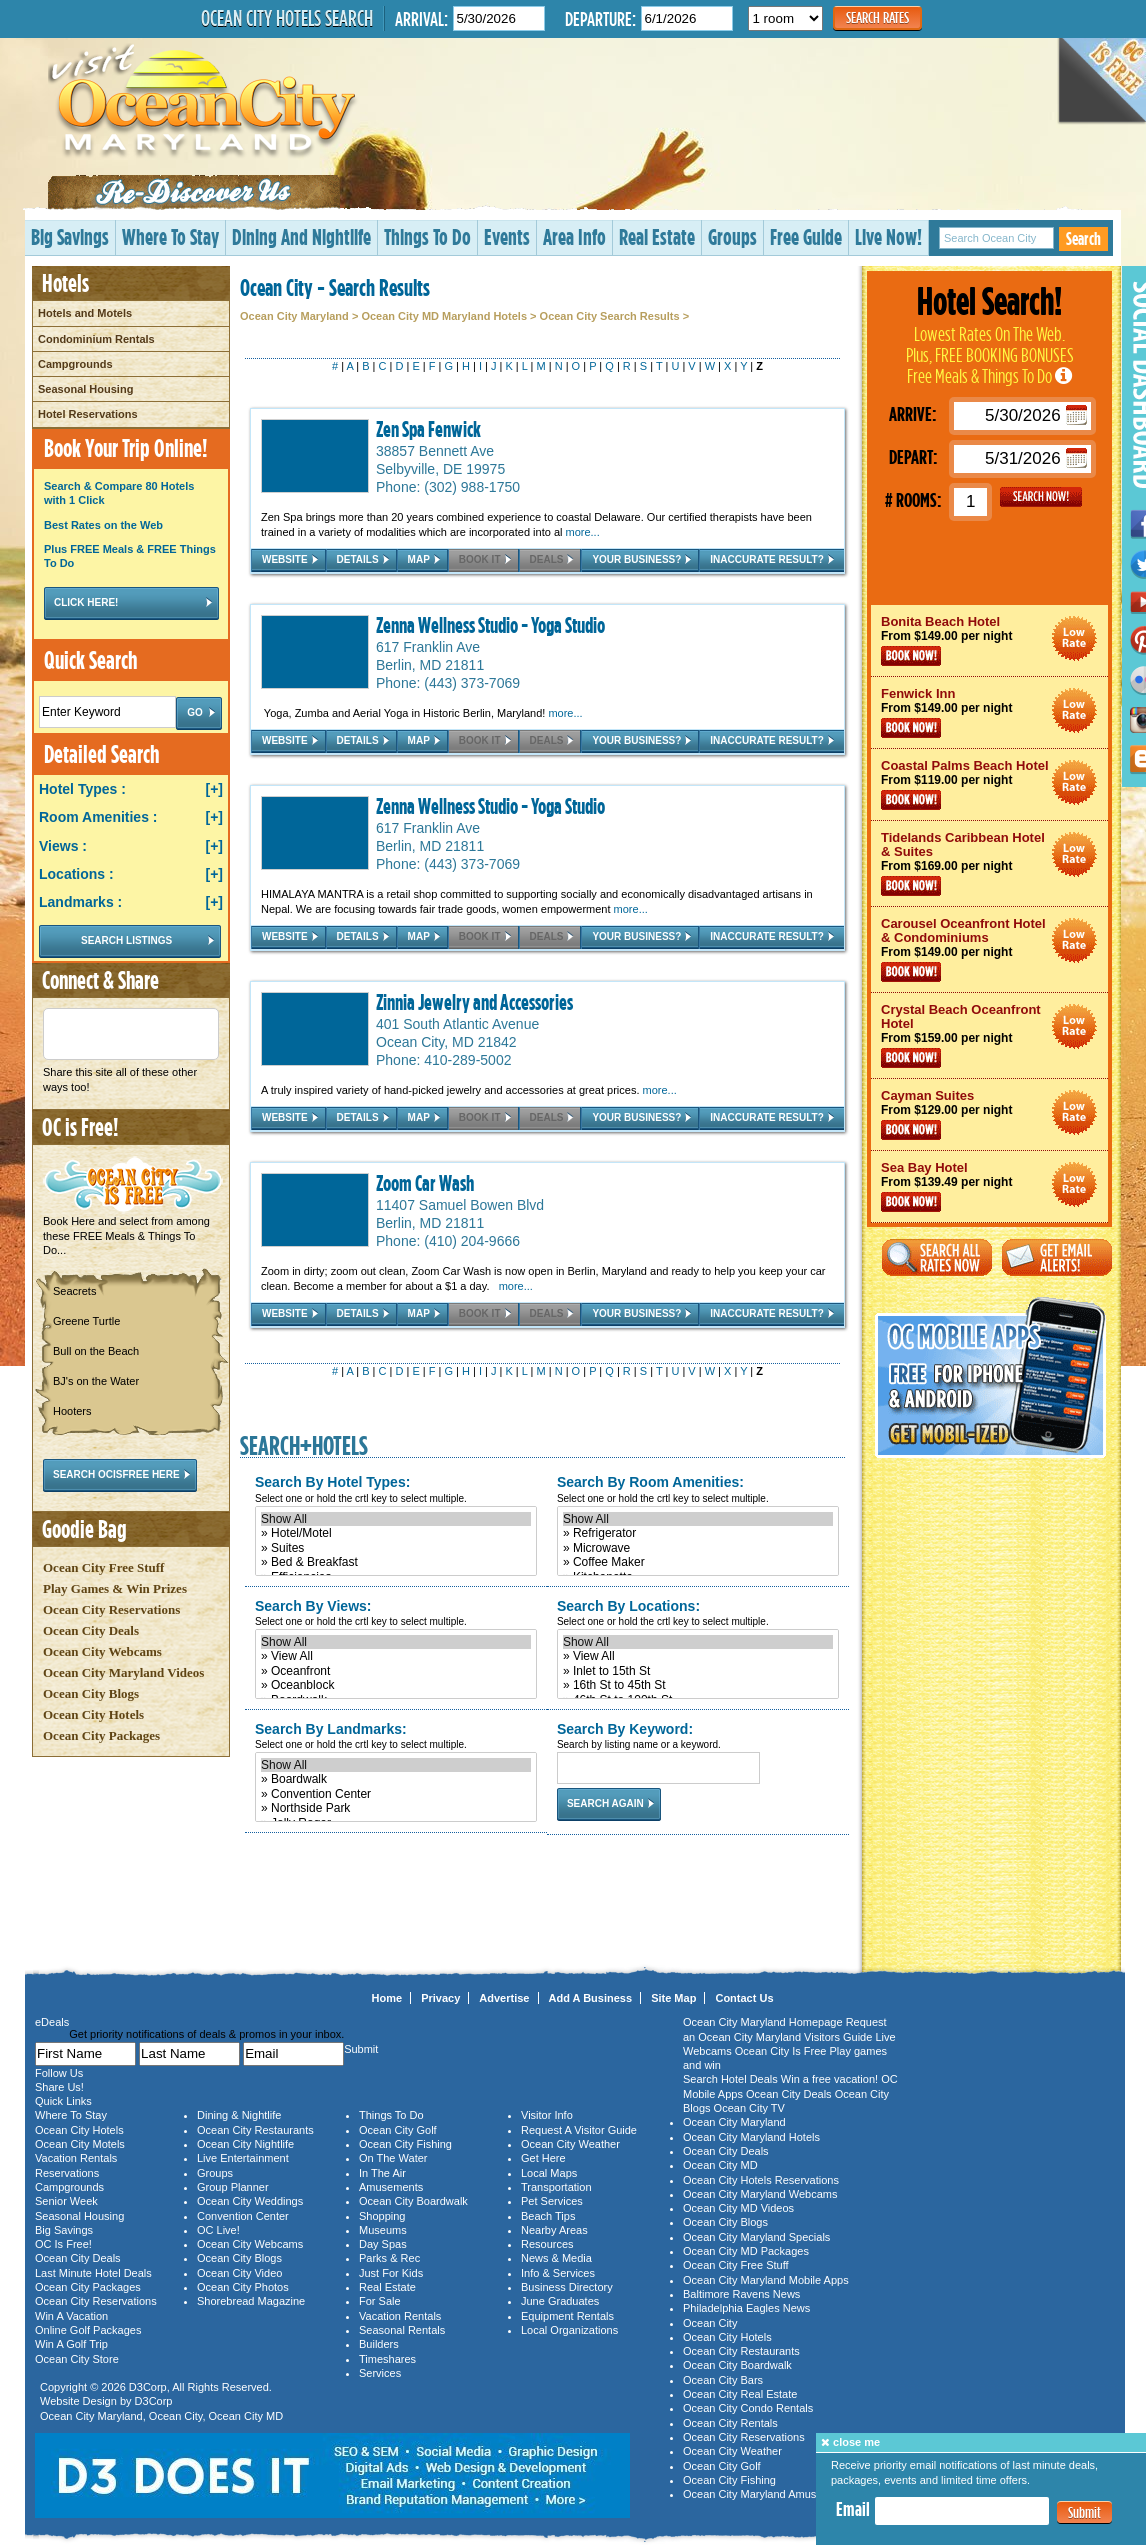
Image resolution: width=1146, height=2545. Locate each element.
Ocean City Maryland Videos (123, 1672)
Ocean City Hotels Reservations (761, 2180)
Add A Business (591, 1998)
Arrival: (421, 18)
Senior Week (66, 2201)
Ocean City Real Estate (740, 2394)
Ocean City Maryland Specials (756, 2237)
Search (1083, 238)
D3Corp (148, 2387)
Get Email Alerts (1057, 1257)
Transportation (556, 2187)
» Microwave (698, 1548)
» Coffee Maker (698, 1562)
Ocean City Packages (101, 1735)
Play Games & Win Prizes (115, 1588)
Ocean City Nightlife (245, 2144)
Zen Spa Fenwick (428, 429)
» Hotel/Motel (396, 1533)
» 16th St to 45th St (698, 1685)
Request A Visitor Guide (579, 2130)
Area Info (574, 236)
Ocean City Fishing (405, 2144)
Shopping (382, 2216)
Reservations (67, 2173)
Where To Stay (170, 236)
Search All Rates (937, 1257)
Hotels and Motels (85, 313)
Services (380, 2373)
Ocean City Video (239, 2273)
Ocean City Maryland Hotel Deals (1074, 638)
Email (853, 2509)
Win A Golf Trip (71, 2344)
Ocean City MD (246, 2416)
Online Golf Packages (88, 2330)
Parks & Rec (389, 2258)
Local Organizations (569, 2330)
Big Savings (70, 236)
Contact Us (744, 1998)
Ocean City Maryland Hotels (751, 2137)
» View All (396, 1656)
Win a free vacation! (829, 2079)
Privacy (440, 1998)
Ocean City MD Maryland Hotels (444, 316)
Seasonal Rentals (402, 2330)
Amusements (391, 2187)
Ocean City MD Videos (738, 2208)
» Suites (396, 1548)
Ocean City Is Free (781, 2051)
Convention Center (243, 2216)
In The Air (382, 2173)
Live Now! (888, 236)
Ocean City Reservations (111, 1609)
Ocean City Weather (570, 2144)
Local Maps (549, 2173)
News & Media (556, 2258)
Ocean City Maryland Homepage (763, 2022)
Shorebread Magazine (251, 2301)
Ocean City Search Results (610, 316)
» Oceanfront (396, 1671)
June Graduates (560, 2301)
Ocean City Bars (723, 2380)
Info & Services (558, 2273)
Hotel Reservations (88, 414)
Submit (1084, 2512)
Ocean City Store (77, 2359)
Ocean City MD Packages (746, 2251)
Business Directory (567, 2287)
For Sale (380, 2301)
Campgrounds (75, 364)
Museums (383, 2230)
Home (387, 1998)
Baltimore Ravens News (741, 2294)
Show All (396, 1519)
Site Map (673, 1998)
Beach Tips (548, 2216)
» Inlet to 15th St (698, 1671)
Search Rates (877, 17)
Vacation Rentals (76, 2158)
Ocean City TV (749, 2108)
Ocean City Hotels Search (287, 18)
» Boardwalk (396, 1779)
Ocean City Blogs (91, 1693)
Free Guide (806, 236)
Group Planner (233, 2187)
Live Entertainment (243, 2158)
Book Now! (911, 656)
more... (583, 532)
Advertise (504, 1998)
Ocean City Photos (243, 2287)
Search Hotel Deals (730, 2079)
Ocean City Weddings (250, 2201)
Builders (379, 2344)
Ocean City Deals (91, 1630)
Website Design (78, 2401)
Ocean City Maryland (294, 316)
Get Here (543, 2158)
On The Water (393, 2158)
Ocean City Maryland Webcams (760, 2194)
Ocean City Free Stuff (103, 1567)
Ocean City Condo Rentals (748, 2408)
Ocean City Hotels (93, 1714)
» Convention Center (396, 1794)
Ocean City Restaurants (255, 2130)
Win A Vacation (71, 2316)
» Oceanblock (396, 1685)
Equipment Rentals (567, 2316)
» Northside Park (396, 1808)
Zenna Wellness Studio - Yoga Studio (490, 625)
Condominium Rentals (96, 339)
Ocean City (176, 2416)
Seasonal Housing (85, 389)
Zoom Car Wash (425, 1183)
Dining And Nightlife (301, 236)
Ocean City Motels (80, 2144)
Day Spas (383, 2244)
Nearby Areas (554, 2230)
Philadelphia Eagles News (746, 2308)
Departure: (600, 18)
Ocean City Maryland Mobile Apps (766, 2280)
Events (507, 236)
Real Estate (657, 236)
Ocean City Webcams (102, 1651)
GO (1041, 497)
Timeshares (387, 2359)
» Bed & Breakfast (396, 1562)
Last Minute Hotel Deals (93, 2273)
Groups (732, 236)
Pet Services (552, 2201)
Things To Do (427, 236)
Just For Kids (391, 2273)
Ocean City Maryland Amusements (767, 2494)
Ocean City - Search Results (335, 287)
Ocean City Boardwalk (413, 2201)
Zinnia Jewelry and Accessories (474, 1002)
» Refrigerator (698, 1533)
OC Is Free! (63, 2244)
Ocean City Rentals (730, 2423)
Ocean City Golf (398, 2130)
